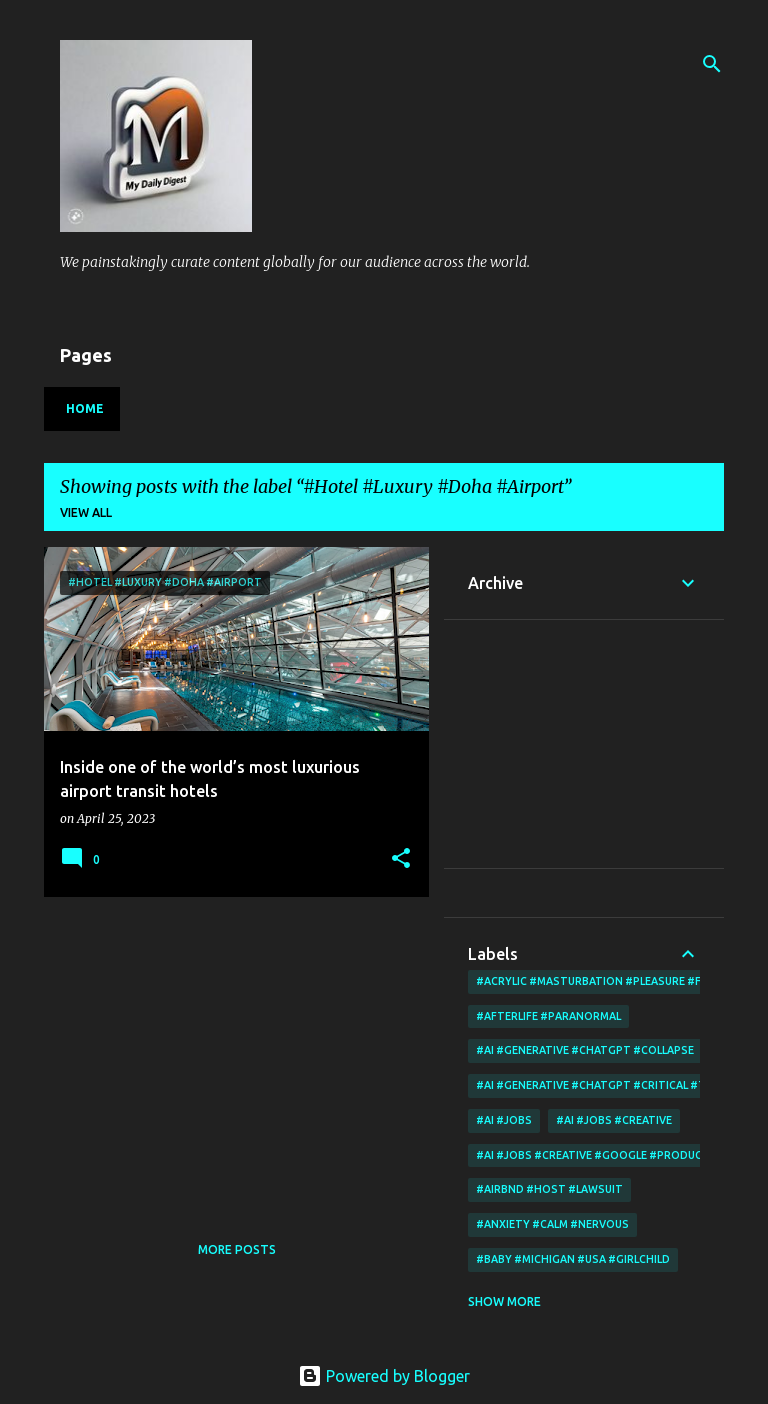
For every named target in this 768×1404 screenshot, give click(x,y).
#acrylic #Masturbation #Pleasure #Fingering (614, 981)
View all (86, 512)
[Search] (712, 64)
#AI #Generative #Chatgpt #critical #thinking (613, 1085)
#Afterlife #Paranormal (548, 1016)
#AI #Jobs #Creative (614, 1120)
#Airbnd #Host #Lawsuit (549, 1189)
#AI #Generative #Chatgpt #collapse (585, 1050)
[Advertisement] (229, 1052)
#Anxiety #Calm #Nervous (552, 1224)
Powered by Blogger (384, 1376)
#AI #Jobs (504, 1120)
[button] (401, 859)
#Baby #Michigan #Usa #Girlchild (573, 1259)
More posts (237, 1249)
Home (85, 408)
